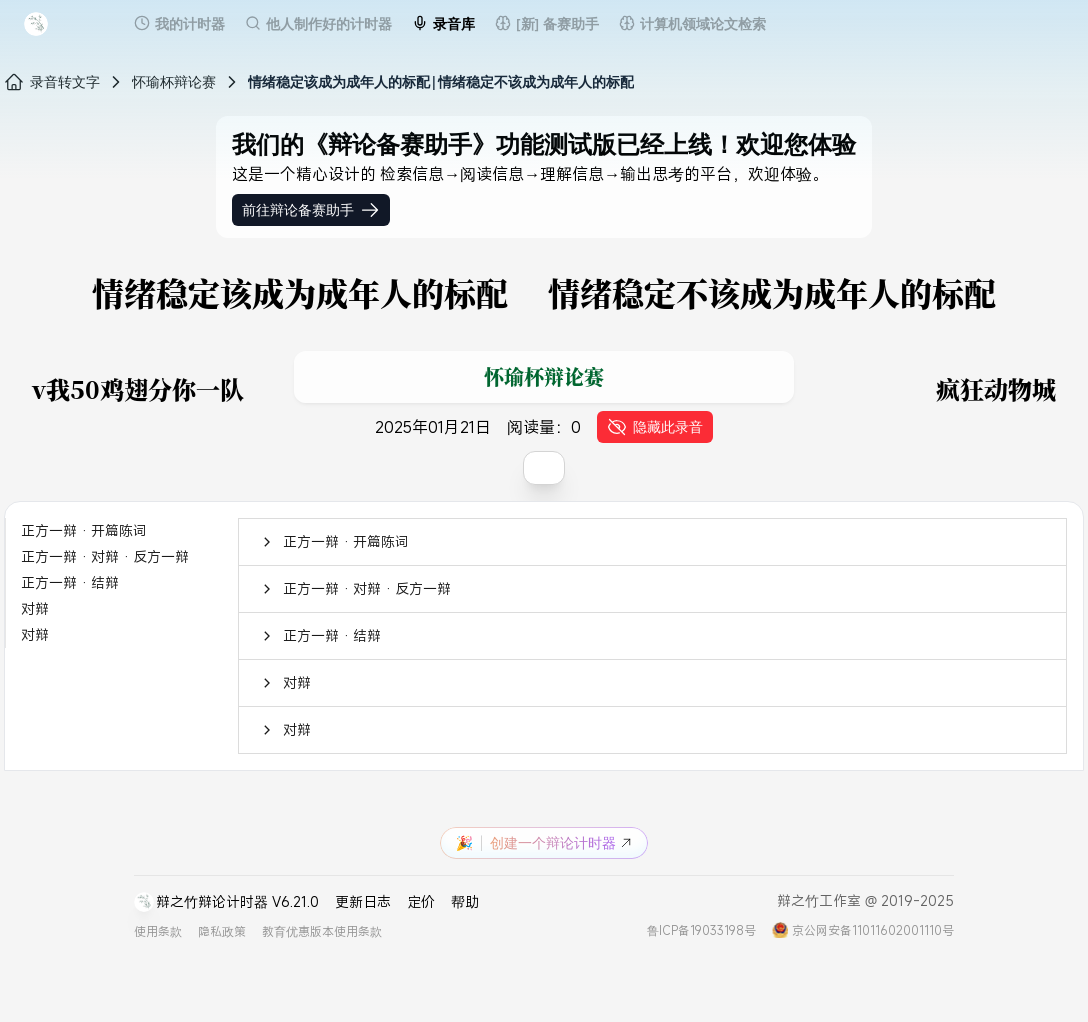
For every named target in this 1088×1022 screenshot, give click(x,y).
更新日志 (363, 901)
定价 (421, 901)
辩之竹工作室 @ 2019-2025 (865, 900)
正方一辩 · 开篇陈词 (84, 530)
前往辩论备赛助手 (311, 210)
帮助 (465, 901)
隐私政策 (222, 931)
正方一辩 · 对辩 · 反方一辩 (105, 556)
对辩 (35, 608)
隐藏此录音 (655, 427)
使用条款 (158, 931)
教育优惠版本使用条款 (322, 931)
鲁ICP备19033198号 (701, 930)
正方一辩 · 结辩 (70, 582)
